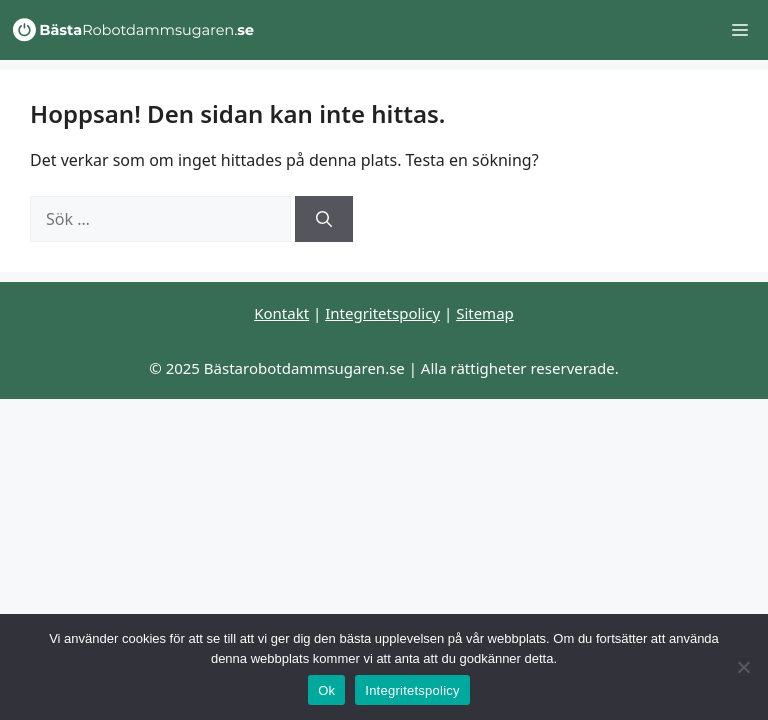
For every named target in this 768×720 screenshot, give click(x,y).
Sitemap (485, 313)
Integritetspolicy (382, 313)
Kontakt (281, 313)
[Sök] (324, 219)
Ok (326, 690)
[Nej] (743, 667)
